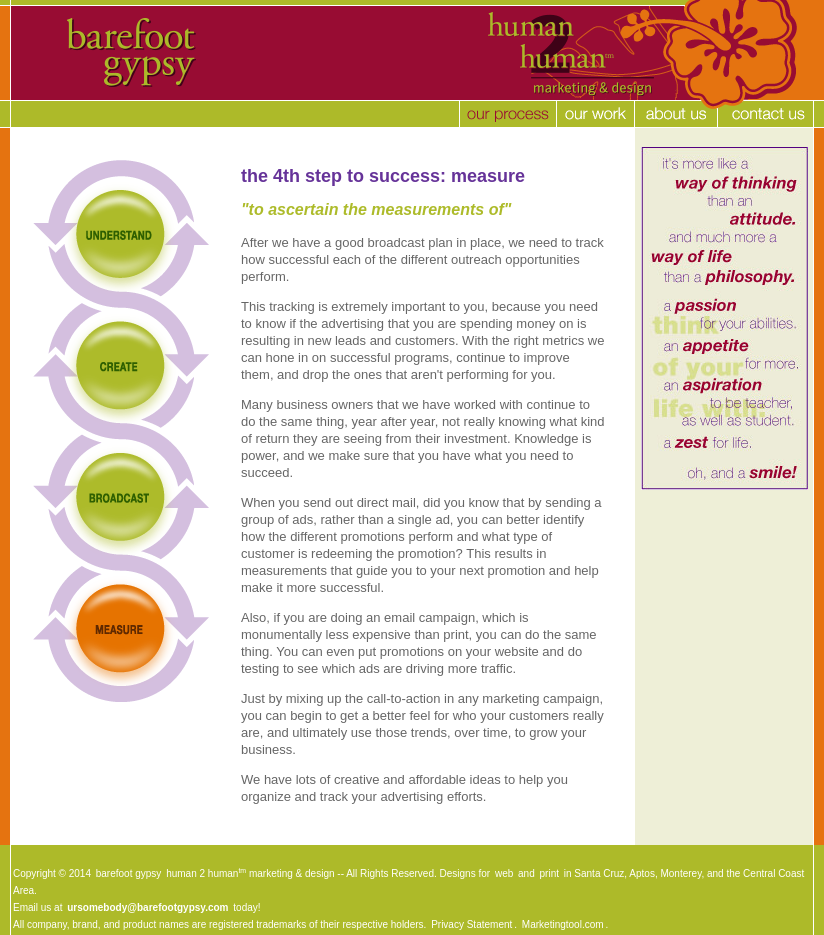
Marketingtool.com (563, 924)
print (549, 873)
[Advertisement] (377, 854)
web (504, 873)
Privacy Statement (471, 924)
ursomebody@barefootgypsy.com (147, 907)
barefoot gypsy (129, 873)
